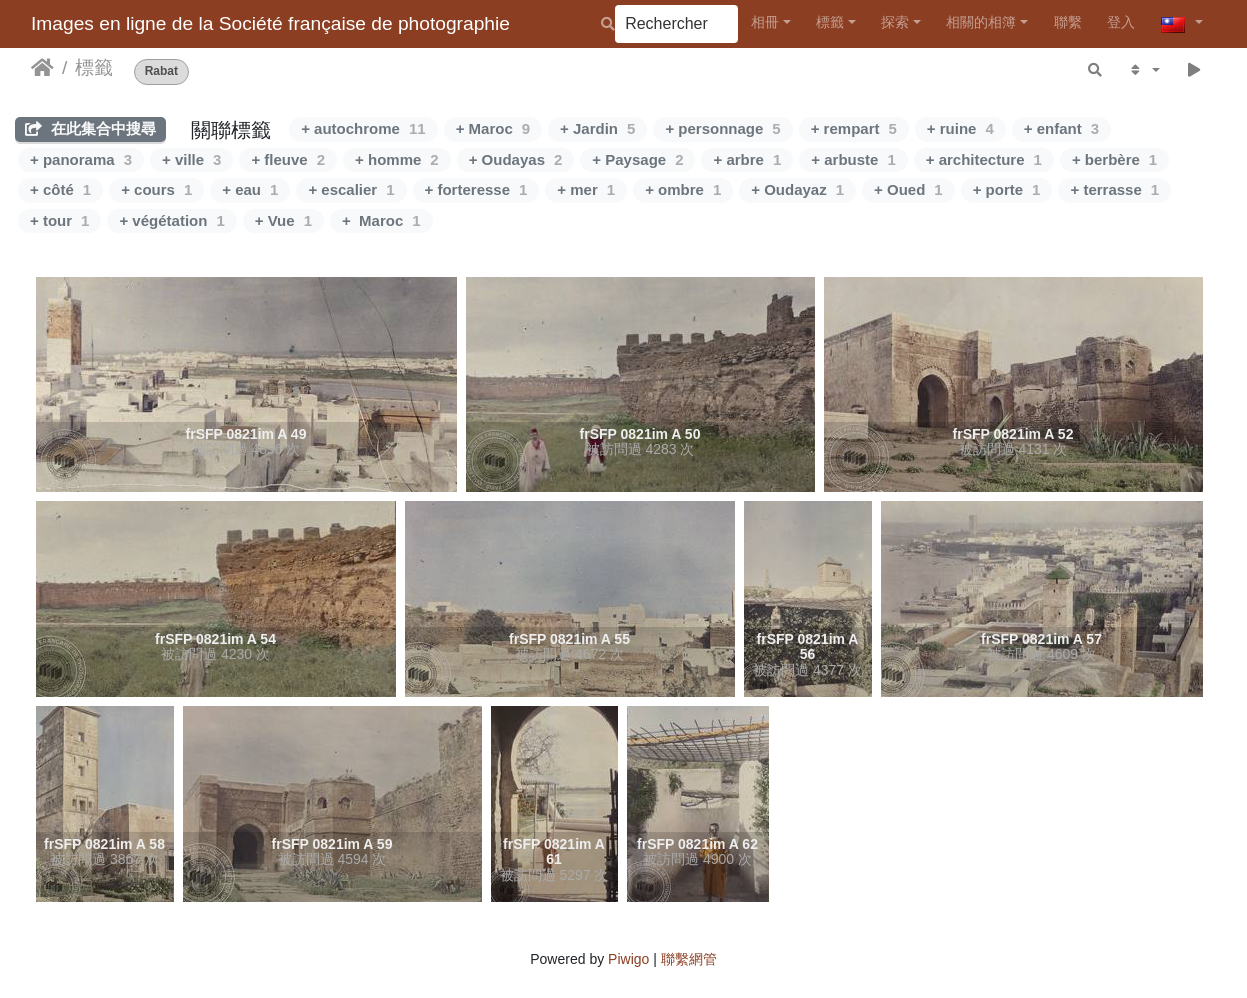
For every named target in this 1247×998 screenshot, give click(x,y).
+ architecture (984, 159)
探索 (895, 22)
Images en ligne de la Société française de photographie (270, 23)
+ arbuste (853, 159)
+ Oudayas (516, 159)
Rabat (161, 71)
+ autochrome (363, 128)
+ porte (1007, 189)
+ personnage (722, 128)
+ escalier (351, 189)
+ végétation (171, 220)
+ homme (397, 159)
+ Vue (283, 220)
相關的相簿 (981, 22)
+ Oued (908, 189)
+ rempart (854, 128)
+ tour (59, 220)
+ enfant (1061, 128)
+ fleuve (288, 159)
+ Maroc (493, 128)
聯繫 (1068, 22)
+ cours (156, 189)
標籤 (830, 22)
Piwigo (628, 959)
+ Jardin (597, 128)
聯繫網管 (689, 959)
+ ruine (960, 128)
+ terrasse (1114, 189)
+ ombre (683, 189)
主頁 (42, 68)
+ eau (250, 189)
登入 (1121, 22)
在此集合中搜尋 (90, 128)
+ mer (586, 189)
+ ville (191, 159)
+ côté (60, 189)
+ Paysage (637, 159)
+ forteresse (476, 189)
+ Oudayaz (797, 189)
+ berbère (1114, 159)
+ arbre (747, 159)
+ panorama (81, 159)
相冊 (765, 22)
